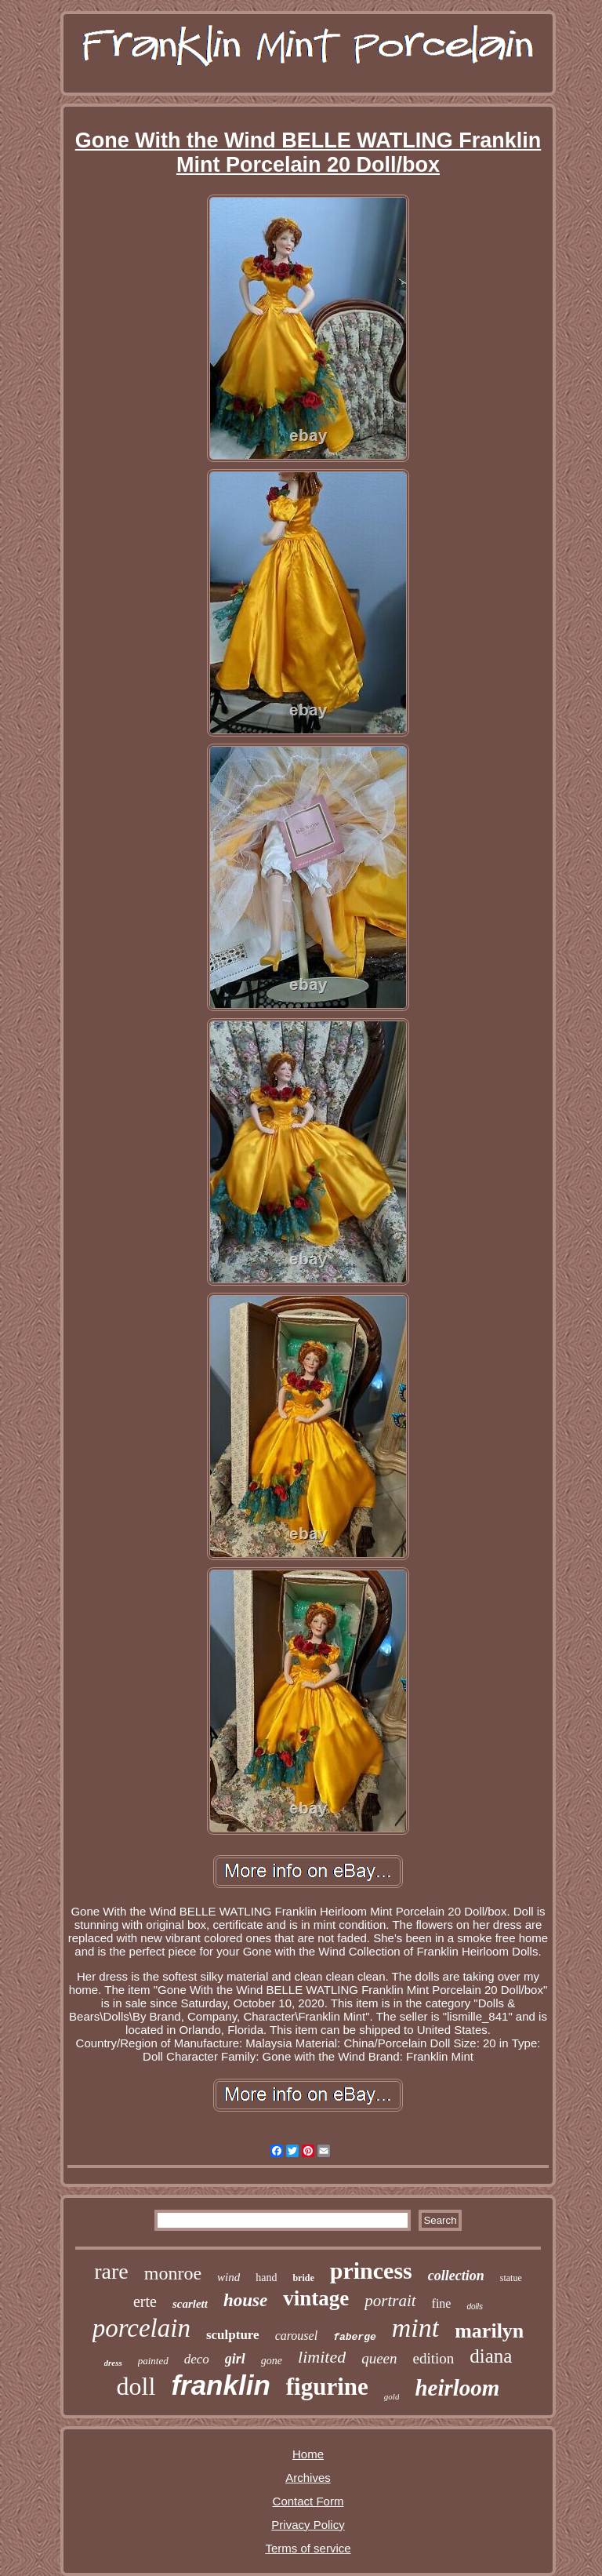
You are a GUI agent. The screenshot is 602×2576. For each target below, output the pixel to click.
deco (196, 2359)
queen (379, 2358)
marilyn (489, 2330)
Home (308, 2454)
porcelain (141, 2328)
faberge (354, 2337)
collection (456, 2275)
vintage (316, 2298)
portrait (389, 2300)
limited (322, 2357)
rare (111, 2271)
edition (434, 2358)
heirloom (457, 2387)
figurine (327, 2386)
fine (442, 2303)
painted (153, 2361)
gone (271, 2361)
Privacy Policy (307, 2524)
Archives (308, 2477)
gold (392, 2396)
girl (235, 2359)
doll (136, 2386)
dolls (474, 2306)
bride (303, 2277)
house (245, 2300)
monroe (172, 2273)
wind (228, 2277)
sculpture (232, 2334)
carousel (296, 2335)
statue (511, 2277)
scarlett (190, 2304)
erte (145, 2301)
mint (415, 2327)
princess (371, 2270)
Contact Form (308, 2501)
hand (266, 2277)
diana (491, 2356)
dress (113, 2362)
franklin (220, 2385)
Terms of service (307, 2548)
